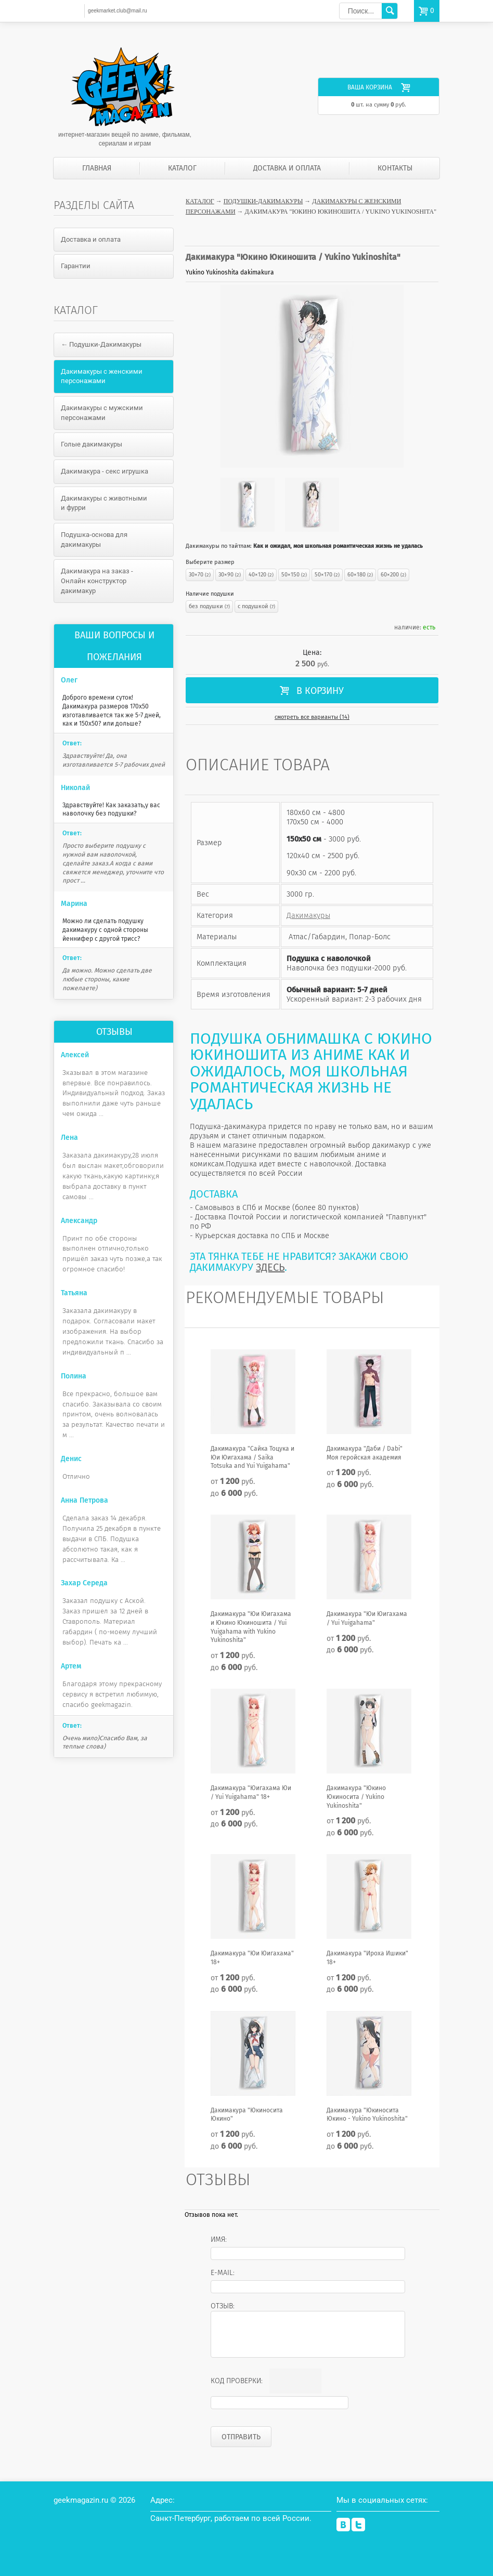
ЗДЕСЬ (270, 1267)
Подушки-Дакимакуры (263, 201)
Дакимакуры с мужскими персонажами (102, 413)
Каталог (182, 168)
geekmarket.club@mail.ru (117, 11)
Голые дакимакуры (91, 444)
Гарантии (75, 266)
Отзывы (114, 1031)
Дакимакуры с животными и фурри (104, 503)
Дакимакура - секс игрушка (104, 471)
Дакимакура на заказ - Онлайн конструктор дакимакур (97, 580)
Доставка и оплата (287, 168)
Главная (96, 168)
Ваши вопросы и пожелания (114, 646)
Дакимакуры (308, 915)
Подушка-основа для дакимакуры (94, 539)
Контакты (395, 168)
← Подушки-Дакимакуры (101, 344)
